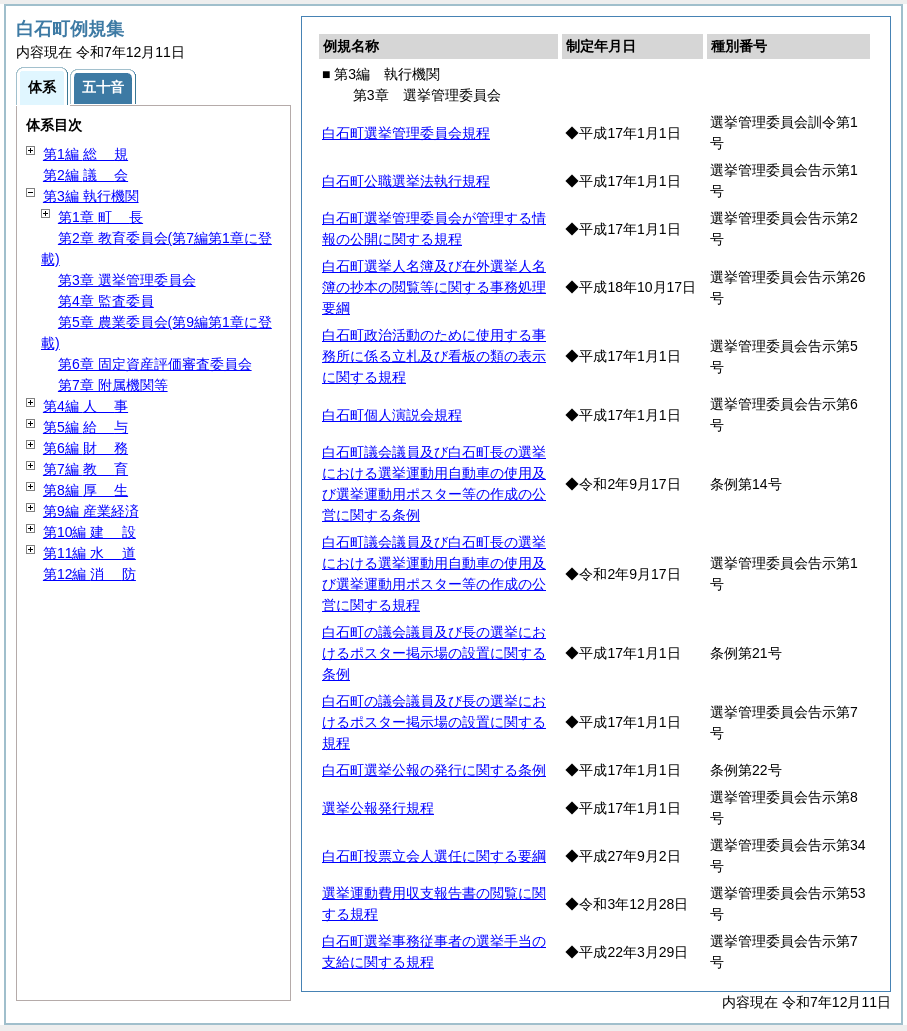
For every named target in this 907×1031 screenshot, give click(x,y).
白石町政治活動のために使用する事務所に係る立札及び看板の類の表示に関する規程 (434, 356)
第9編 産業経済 (91, 511)
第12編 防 (89, 574)
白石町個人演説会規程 (392, 415)
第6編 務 (85, 448)
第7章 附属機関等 (113, 385)
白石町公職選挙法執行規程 (406, 181)
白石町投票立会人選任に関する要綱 (434, 856)
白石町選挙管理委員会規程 (406, 133)
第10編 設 (89, 532)
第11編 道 (89, 553)
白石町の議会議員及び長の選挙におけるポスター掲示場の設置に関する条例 (434, 653)
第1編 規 (85, 154)
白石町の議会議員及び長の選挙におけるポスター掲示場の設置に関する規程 (434, 722)
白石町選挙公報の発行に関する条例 (434, 770)
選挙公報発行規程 (378, 808)
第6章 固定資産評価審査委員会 (155, 364)
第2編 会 (85, 175)
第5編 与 (85, 427)
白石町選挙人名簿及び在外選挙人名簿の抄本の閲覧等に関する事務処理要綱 (434, 287)
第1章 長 (100, 217)
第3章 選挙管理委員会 (127, 280)
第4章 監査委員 (106, 301)
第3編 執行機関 (91, 196)
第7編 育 (85, 469)
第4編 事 (85, 406)
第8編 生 (85, 490)
